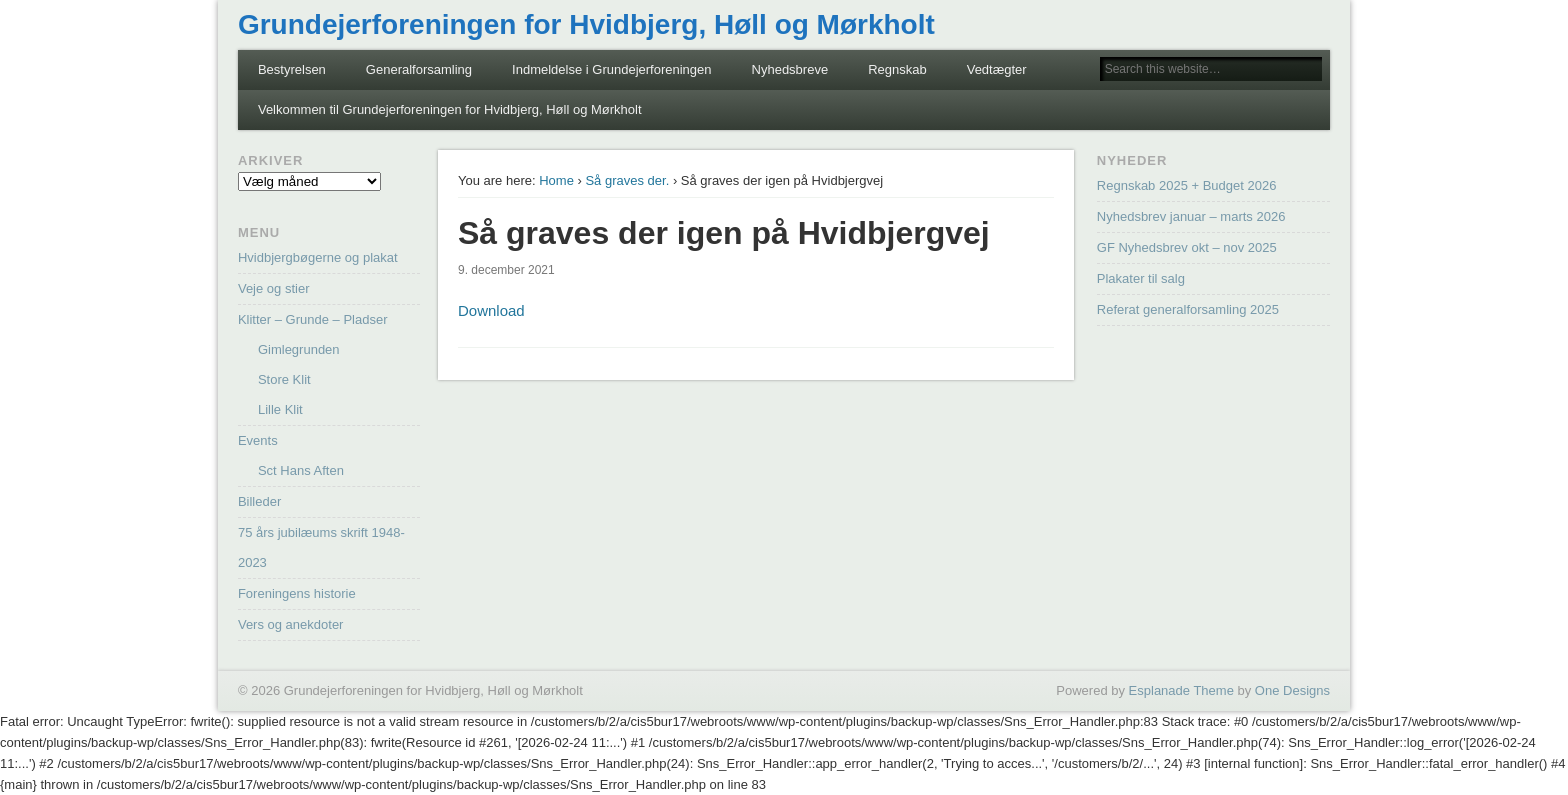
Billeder (259, 501)
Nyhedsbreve (790, 69)
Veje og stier (274, 288)
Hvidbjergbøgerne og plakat (318, 257)
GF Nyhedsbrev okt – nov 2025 (1187, 247)
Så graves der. (627, 180)
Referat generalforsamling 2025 (1188, 309)
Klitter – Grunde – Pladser (313, 319)
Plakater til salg (1141, 278)
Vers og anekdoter (291, 624)
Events (258, 440)
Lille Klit (280, 409)
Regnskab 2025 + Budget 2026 (1187, 185)
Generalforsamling (419, 69)
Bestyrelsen (292, 69)
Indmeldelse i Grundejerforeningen (611, 69)
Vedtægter (997, 69)
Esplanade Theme (1181, 690)
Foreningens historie (297, 593)
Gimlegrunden (299, 349)
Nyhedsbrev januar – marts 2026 (1191, 216)
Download (491, 310)
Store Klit (284, 379)
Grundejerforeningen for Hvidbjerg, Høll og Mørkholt (586, 24)
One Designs (1292, 690)
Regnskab (897, 69)
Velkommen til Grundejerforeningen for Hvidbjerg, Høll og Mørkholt (450, 109)
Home (556, 180)
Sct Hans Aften (301, 470)
